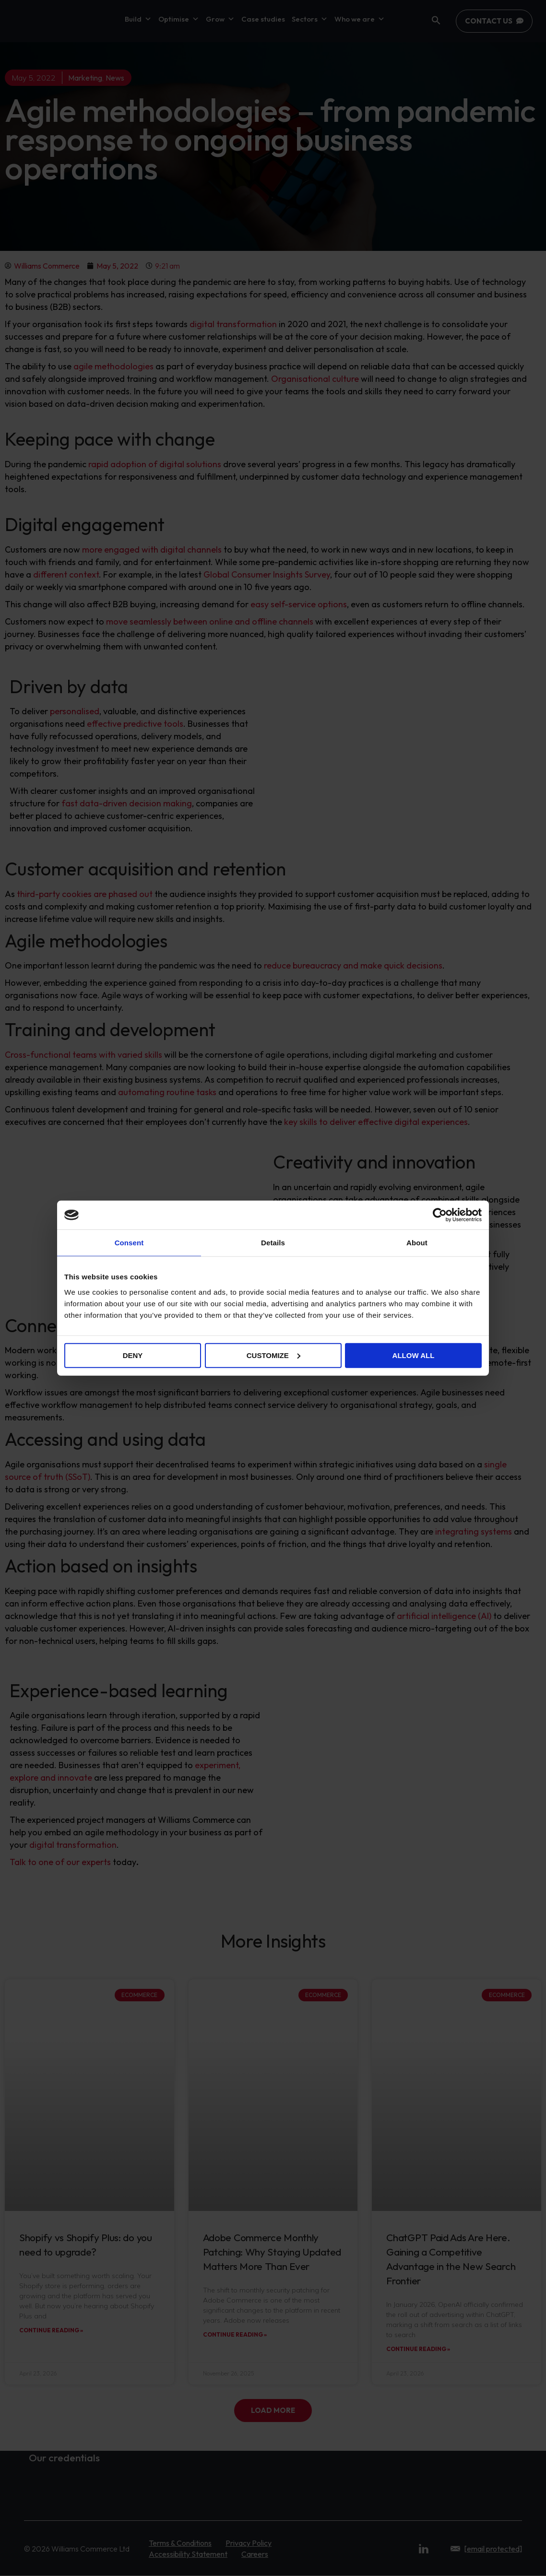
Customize (273, 1355)
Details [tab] (273, 1243)
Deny (133, 1355)
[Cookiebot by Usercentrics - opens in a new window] (440, 1215)
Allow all (413, 1355)
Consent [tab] (129, 1243)
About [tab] (416, 1243)
